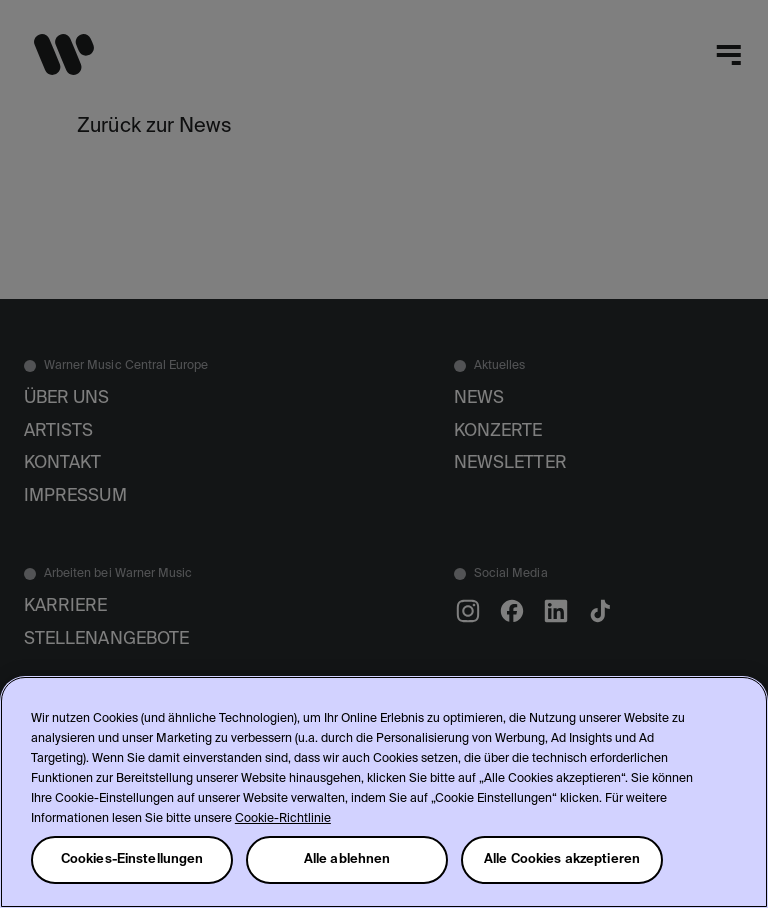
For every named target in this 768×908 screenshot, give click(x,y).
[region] (384, 792)
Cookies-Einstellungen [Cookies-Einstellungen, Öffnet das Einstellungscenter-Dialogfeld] (132, 859)
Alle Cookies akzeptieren (562, 859)
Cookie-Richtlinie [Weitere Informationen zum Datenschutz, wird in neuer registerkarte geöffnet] (283, 819)
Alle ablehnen (347, 859)
